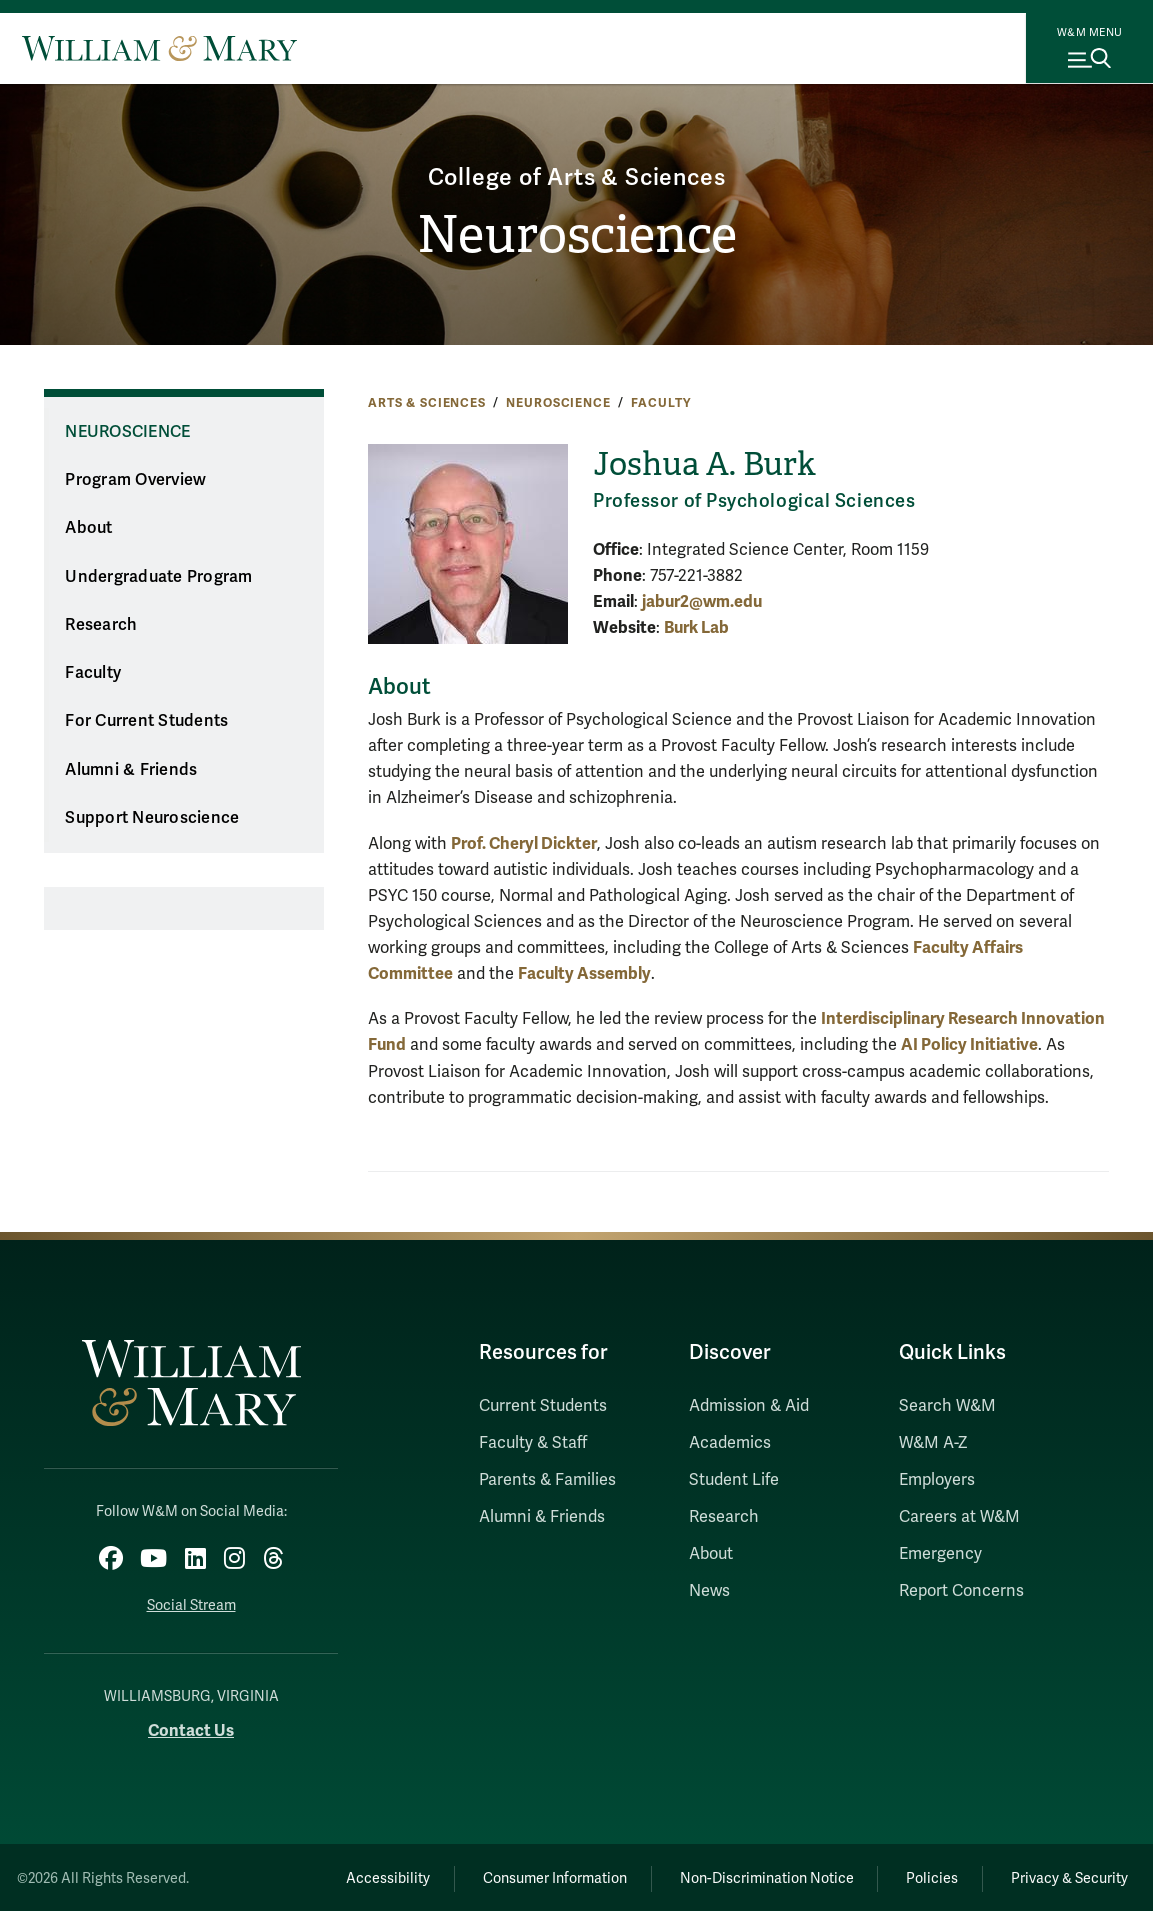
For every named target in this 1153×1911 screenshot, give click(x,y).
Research (101, 625)
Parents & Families (547, 1480)
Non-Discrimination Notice (752, 1875)
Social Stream (191, 1602)
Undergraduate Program (158, 577)
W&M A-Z (933, 1443)
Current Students (543, 1406)
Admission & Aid (749, 1406)
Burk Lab (696, 627)
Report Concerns (961, 1591)
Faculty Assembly (584, 973)
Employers (937, 1480)
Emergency (940, 1554)
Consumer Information (534, 1875)
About (88, 528)
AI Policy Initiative (969, 1044)
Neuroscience (577, 236)
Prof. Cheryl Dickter (524, 843)
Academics (730, 1443)
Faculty (660, 403)
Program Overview (135, 480)
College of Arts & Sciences (576, 175)
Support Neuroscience (152, 818)
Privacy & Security (1066, 1875)
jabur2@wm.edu (702, 601)
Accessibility (361, 1875)
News (709, 1591)
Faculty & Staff (533, 1443)
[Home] (159, 48)
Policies (923, 1875)
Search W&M (947, 1406)
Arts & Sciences (427, 403)
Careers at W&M (959, 1517)
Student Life (734, 1480)
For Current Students (146, 721)
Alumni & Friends (131, 770)
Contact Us (191, 1727)
